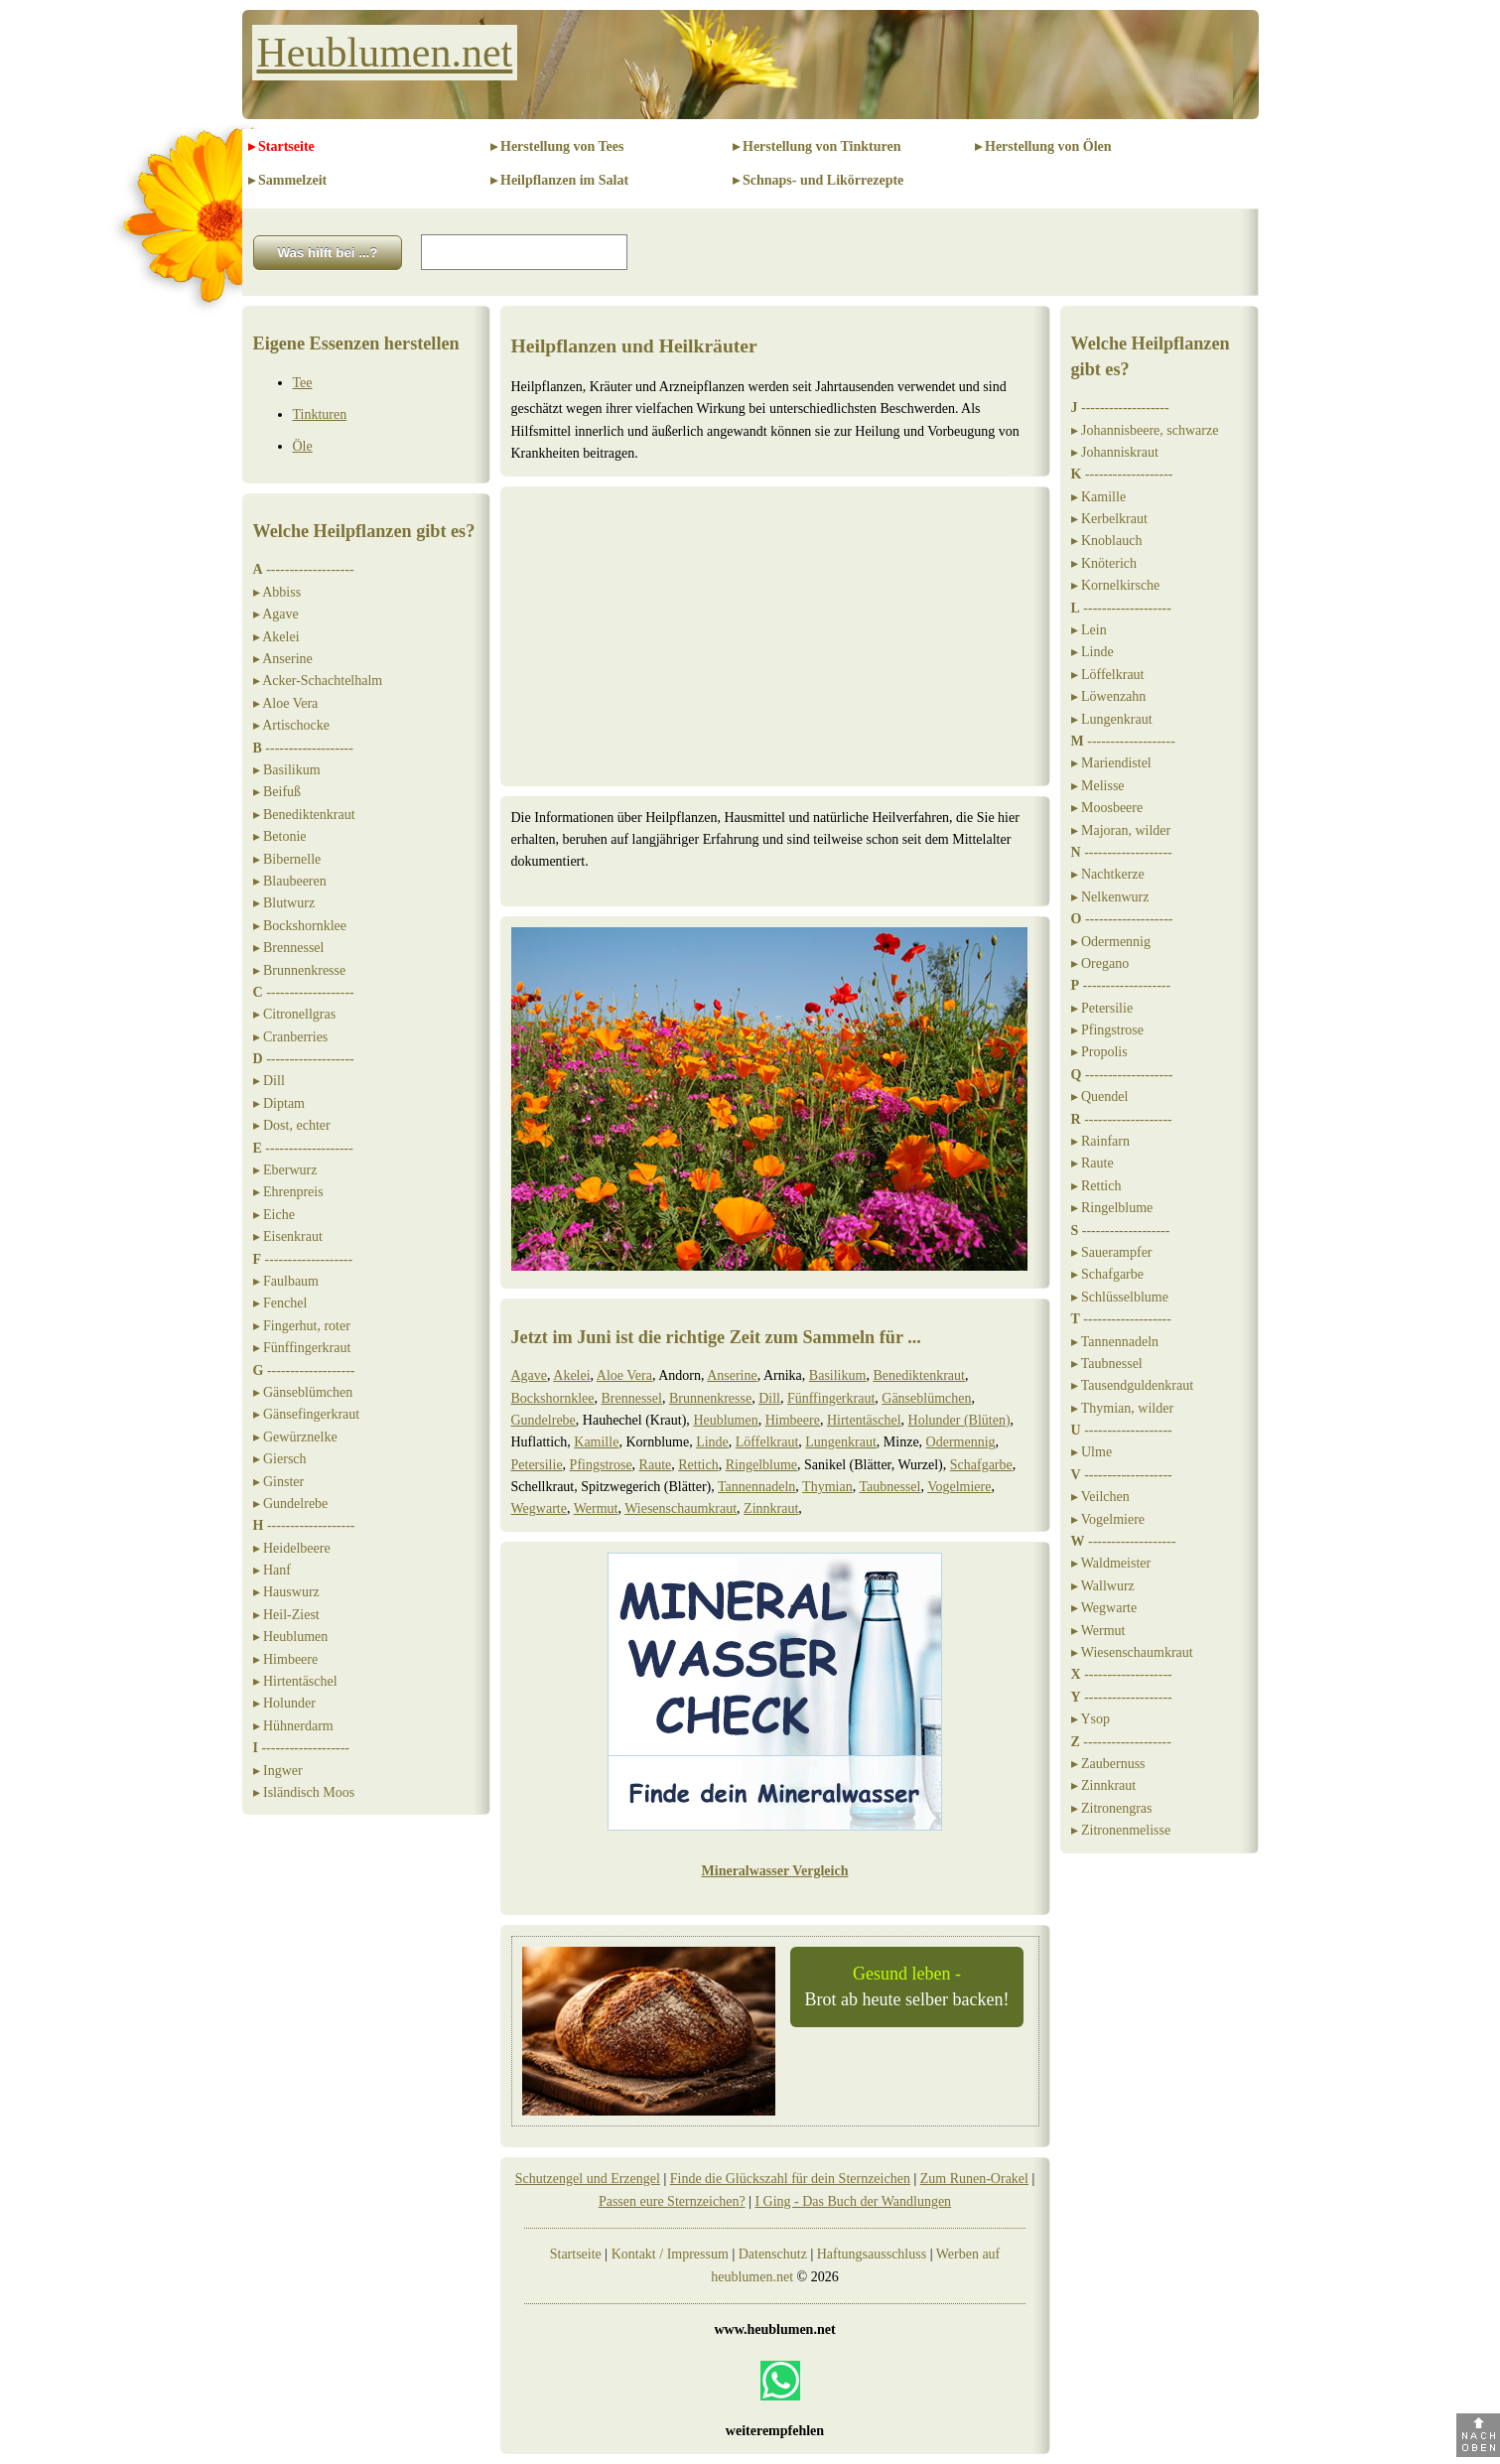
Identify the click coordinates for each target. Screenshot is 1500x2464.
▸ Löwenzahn (1109, 696)
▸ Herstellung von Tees (557, 146)
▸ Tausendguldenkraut (1132, 1385)
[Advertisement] (775, 636)
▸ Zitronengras (1112, 1808)
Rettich (698, 1464)
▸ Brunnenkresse (299, 970)
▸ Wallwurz (1103, 1585)
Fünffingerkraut (831, 1398)
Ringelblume (761, 1464)
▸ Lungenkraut (1112, 719)
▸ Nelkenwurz (1110, 897)
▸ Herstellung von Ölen (1043, 146)
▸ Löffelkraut (1108, 674)
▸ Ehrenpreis (288, 1191)
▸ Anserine (283, 658)
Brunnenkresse (710, 1398)
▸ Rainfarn (1100, 1141)
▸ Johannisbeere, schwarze (1145, 430)
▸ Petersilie (1102, 1008)
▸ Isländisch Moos (304, 1792)
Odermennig (961, 1442)
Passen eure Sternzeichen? (672, 2201)
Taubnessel (889, 1486)
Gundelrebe (543, 1420)
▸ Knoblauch (1107, 540)
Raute (655, 1464)
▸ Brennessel (289, 947)
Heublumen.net (385, 52)
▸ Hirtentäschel (295, 1681)
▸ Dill (269, 1080)
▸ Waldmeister (1111, 1563)
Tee (303, 382)
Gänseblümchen (926, 1398)
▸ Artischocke (291, 725)
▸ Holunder (284, 1703)
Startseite (576, 2254)
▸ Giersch (280, 1458)
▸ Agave (276, 614)
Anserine (732, 1375)
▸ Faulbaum (286, 1281)
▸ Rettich (1096, 1185)
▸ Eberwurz (285, 1170)
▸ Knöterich (1104, 563)
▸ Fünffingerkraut (302, 1347)
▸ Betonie (280, 836)
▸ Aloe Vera (286, 703)
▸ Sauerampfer (1112, 1252)
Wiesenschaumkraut (680, 1508)
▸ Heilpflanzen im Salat (559, 180)
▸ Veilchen (1100, 1496)
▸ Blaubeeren (290, 881)
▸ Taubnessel (1107, 1363)
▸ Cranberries (291, 1036)
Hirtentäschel (864, 1420)
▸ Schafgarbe (1107, 1274)
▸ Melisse (1098, 785)
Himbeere (792, 1420)
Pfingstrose (601, 1464)
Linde (712, 1442)
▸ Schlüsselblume (1119, 1297)
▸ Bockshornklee (299, 925)
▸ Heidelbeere (292, 1548)
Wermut (596, 1508)
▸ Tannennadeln (1115, 1341)
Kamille (596, 1442)
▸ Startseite (281, 146)
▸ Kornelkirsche (1115, 585)
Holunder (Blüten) (959, 1420)
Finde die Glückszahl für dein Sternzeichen (790, 2178)
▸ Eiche (274, 1214)
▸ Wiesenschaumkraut (1132, 1652)
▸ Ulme (1092, 1451)
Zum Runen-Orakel (974, 2178)
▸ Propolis (1099, 1051)
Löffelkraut (767, 1442)
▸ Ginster (279, 1481)
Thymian (827, 1486)
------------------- (303, 569)
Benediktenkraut (919, 1375)
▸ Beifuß (277, 791)
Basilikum (838, 1375)
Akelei (571, 1375)
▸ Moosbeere (1107, 807)
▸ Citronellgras (295, 1014)
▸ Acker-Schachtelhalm (318, 680)
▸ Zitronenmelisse (1121, 1830)
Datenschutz (773, 2254)
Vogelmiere (959, 1486)
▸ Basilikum (287, 769)
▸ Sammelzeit (288, 180)
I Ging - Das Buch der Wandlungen (852, 2201)
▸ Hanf (272, 1570)
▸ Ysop (1091, 1718)
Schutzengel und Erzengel (587, 2178)
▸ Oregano (1100, 963)
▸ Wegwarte (1104, 1607)
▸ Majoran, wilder (1121, 830)
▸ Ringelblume (1112, 1207)
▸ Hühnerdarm (293, 1725)
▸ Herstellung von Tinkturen (817, 146)
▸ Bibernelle (287, 859)
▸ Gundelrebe (291, 1503)
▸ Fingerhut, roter (301, 1325)
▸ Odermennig (1111, 941)
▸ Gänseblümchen (303, 1392)
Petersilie (537, 1464)
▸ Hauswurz (286, 1591)
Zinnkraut (771, 1508)
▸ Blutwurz (284, 902)
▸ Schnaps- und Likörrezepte (818, 180)
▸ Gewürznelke (295, 1437)
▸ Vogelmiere (1108, 1519)
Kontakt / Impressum (670, 2254)
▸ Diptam (279, 1103)
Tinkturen (320, 414)
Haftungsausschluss (871, 2254)
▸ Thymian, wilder (1122, 1408)
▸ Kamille (1099, 496)
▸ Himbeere (286, 1659)
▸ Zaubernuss (1108, 1763)
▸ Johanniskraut (1115, 452)
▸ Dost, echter (292, 1125)
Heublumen (725, 1420)
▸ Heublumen (291, 1636)
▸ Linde (1092, 651)
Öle (303, 446)
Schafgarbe (981, 1464)
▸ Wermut (1098, 1630)
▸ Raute (1092, 1163)
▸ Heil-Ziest (286, 1614)
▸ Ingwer (278, 1770)
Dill (769, 1398)
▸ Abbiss (277, 592)
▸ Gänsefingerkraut (306, 1414)
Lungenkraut (841, 1442)
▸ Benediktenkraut (304, 814)
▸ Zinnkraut (1104, 1785)
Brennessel (631, 1398)
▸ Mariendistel (1111, 762)
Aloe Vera (624, 1375)
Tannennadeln (756, 1486)
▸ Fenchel (280, 1303)
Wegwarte (539, 1508)
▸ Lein (1089, 629)
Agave (529, 1375)
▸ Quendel (1100, 1096)
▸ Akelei (276, 636)
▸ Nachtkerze (1108, 874)
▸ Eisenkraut (288, 1236)
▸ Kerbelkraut (1109, 518)
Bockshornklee (553, 1398)
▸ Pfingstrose (1108, 1030)
